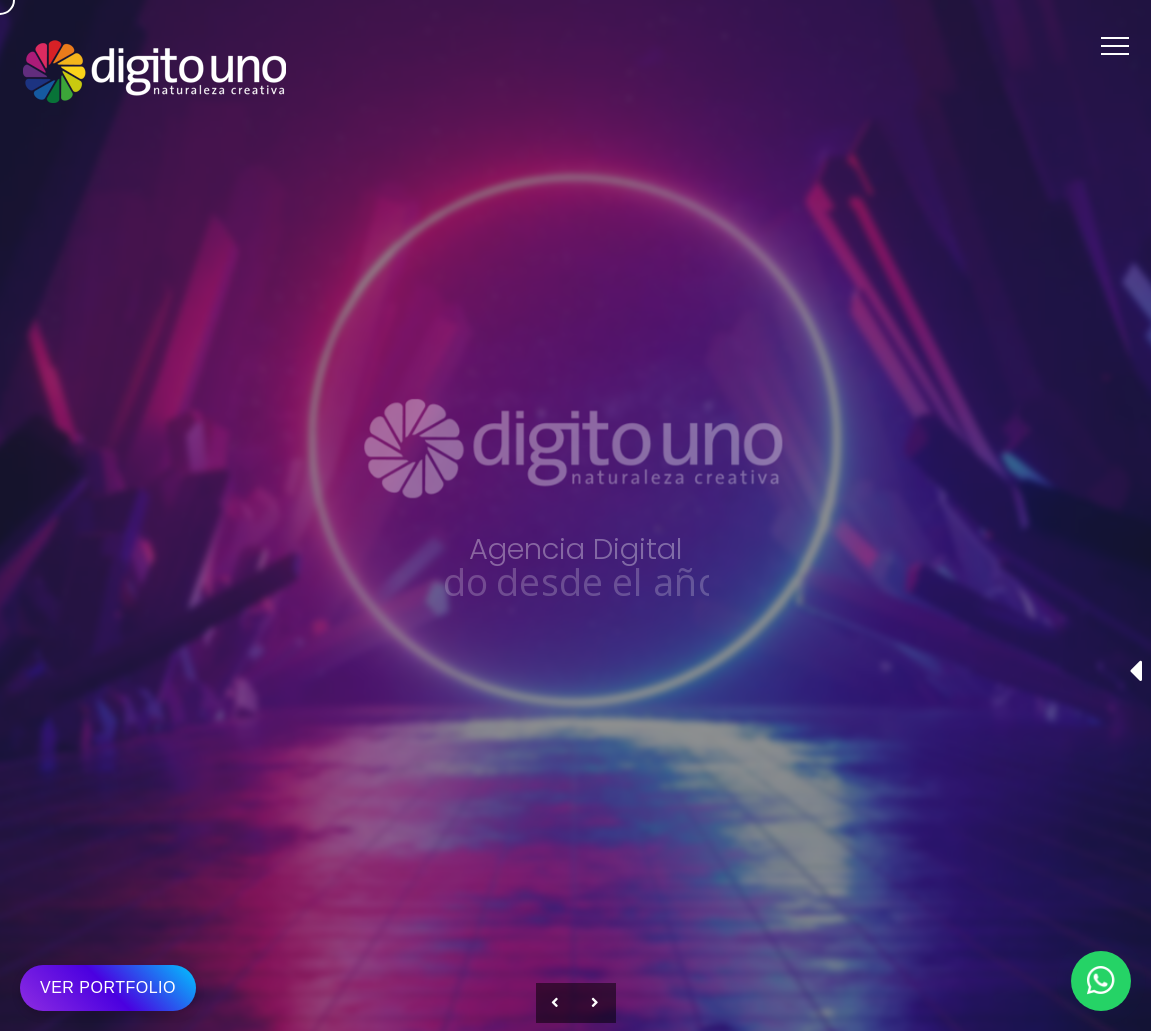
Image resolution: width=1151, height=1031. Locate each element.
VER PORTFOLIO (108, 987)
